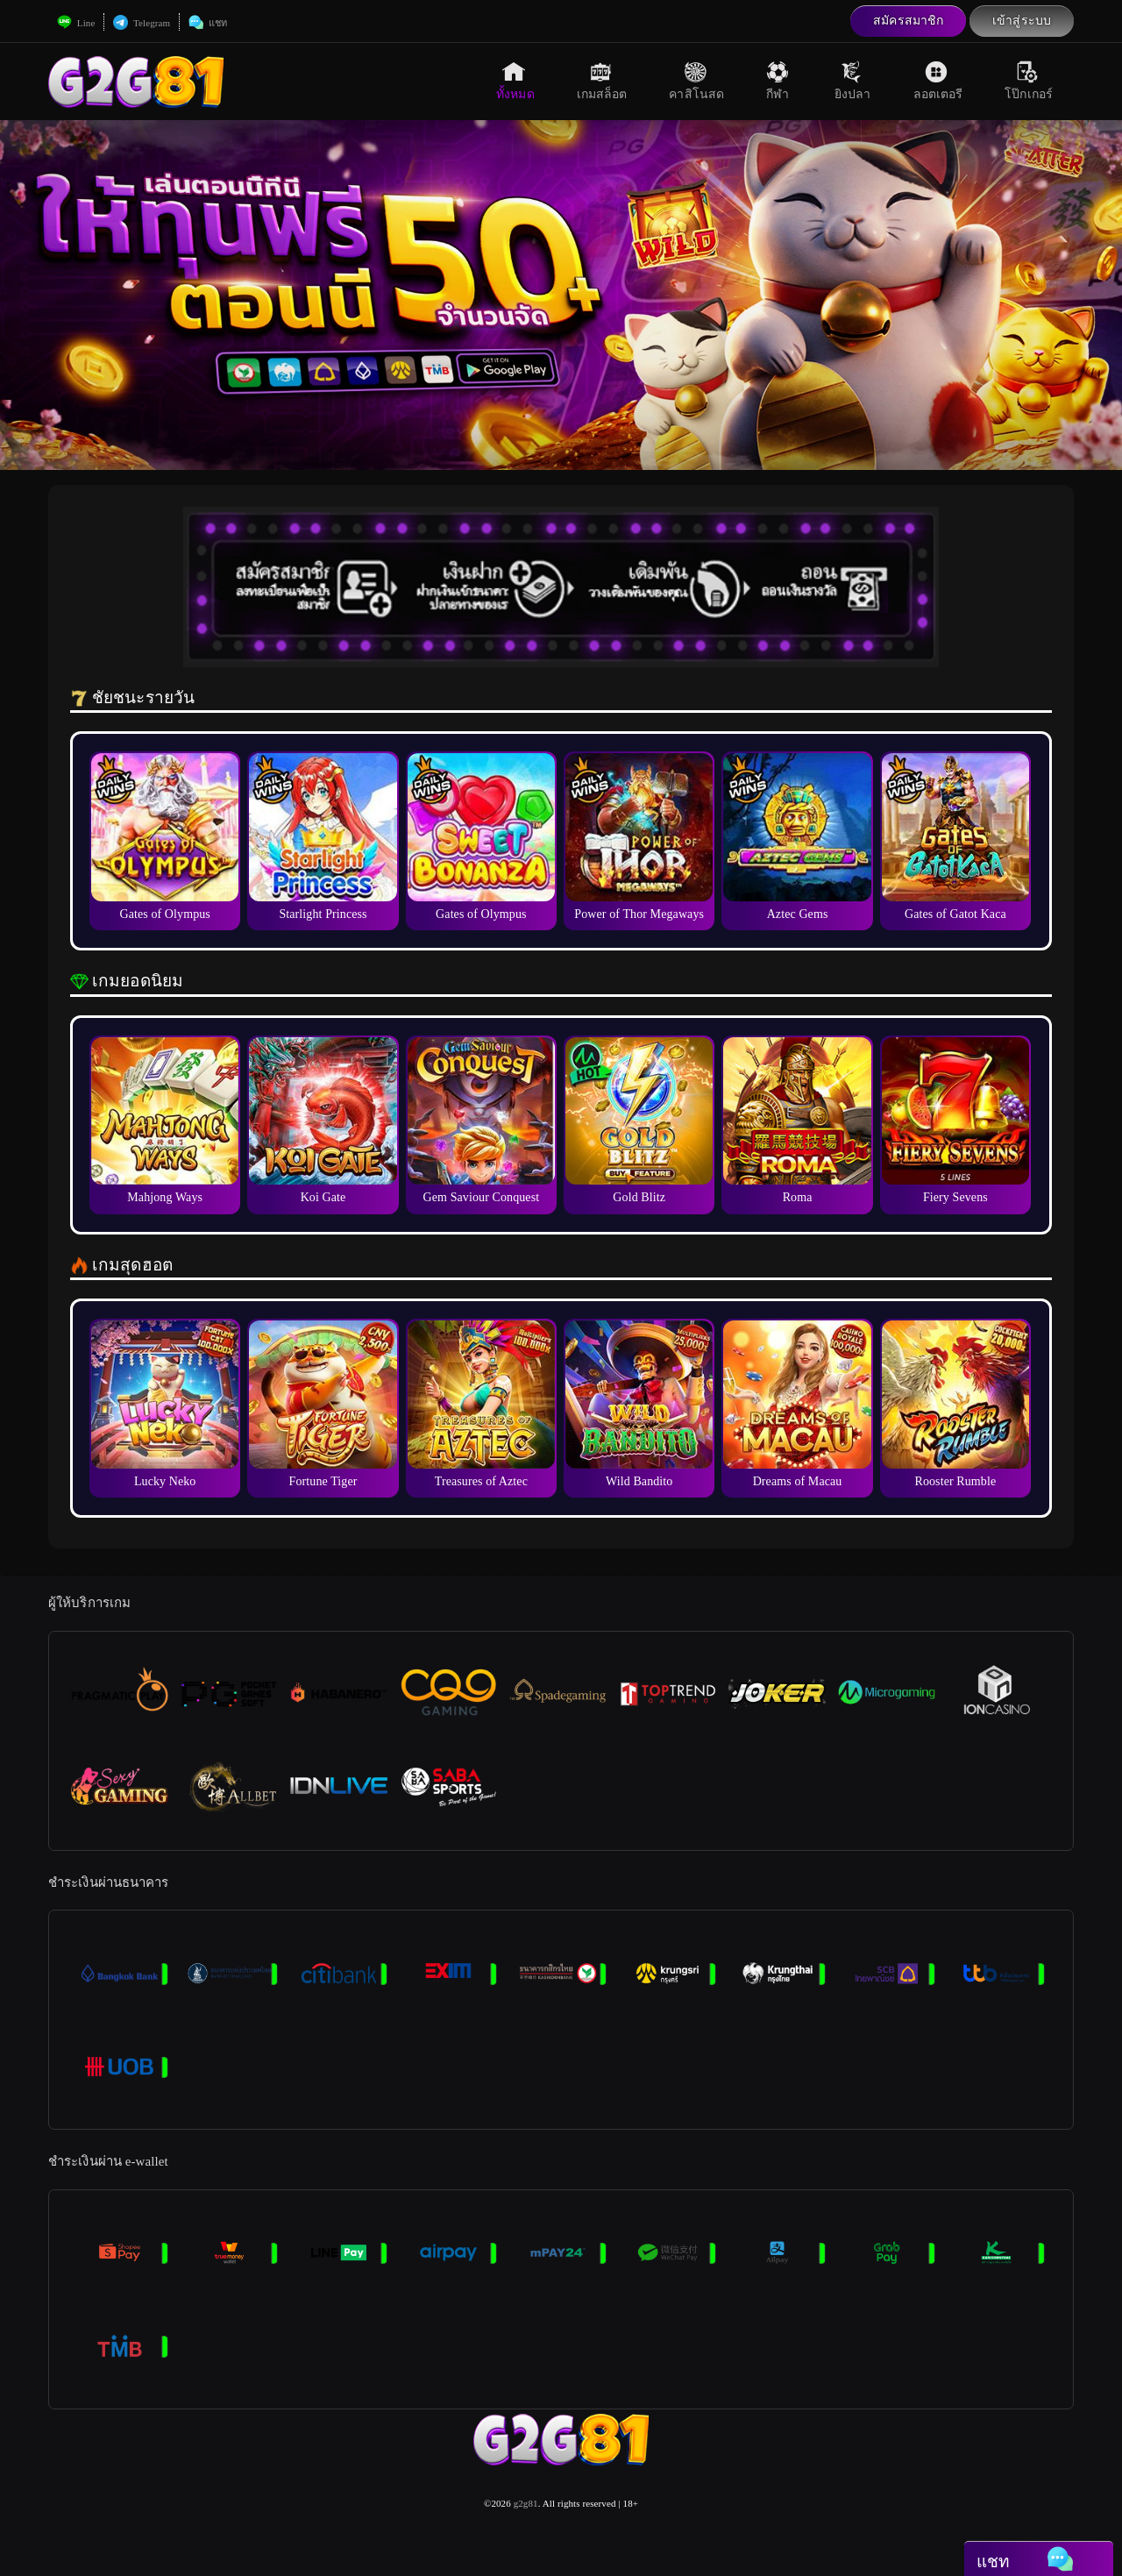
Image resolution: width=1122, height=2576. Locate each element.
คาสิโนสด (696, 80)
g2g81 (526, 2503)
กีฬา (779, 80)
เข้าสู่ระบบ (1021, 20)
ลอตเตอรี (938, 80)
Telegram (141, 23)
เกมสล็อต (602, 80)
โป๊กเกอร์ (1029, 80)
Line (76, 23)
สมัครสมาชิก (908, 20)
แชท (207, 23)
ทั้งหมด (515, 80)
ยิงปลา (852, 80)
